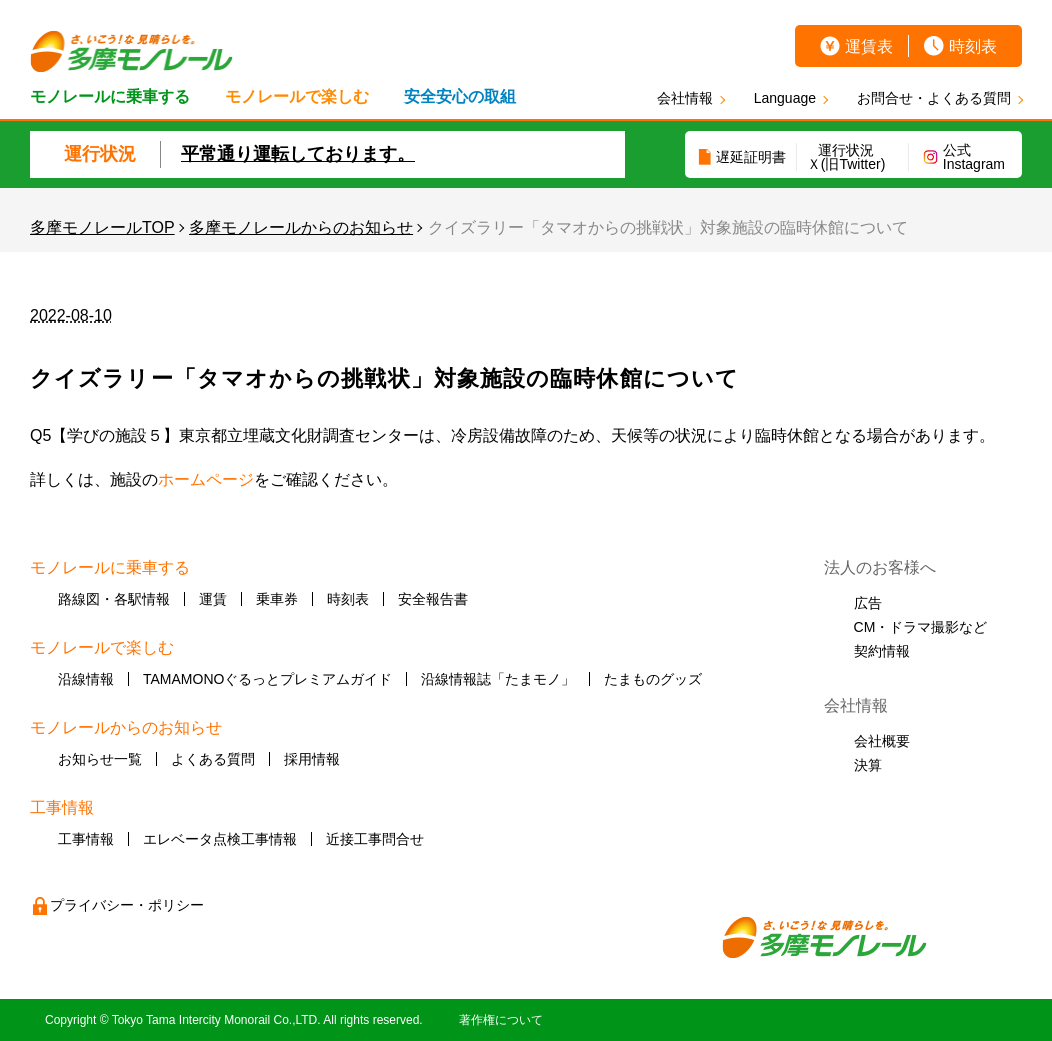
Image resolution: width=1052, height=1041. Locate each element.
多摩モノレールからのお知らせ (301, 227)
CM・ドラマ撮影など (921, 627)
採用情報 (312, 759)
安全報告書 (433, 599)
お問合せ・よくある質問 (934, 98)
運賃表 (869, 46)
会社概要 (882, 741)
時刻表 (973, 46)
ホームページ (206, 479)
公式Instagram (974, 157)
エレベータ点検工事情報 (220, 839)
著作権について (501, 1020)
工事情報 (86, 839)
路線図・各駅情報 (114, 599)
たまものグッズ (653, 679)
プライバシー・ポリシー (127, 905)
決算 (868, 765)
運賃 (213, 599)
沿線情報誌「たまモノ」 (498, 679)
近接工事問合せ (375, 839)
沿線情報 (86, 679)
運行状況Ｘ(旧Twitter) (846, 157)
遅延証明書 (751, 157)
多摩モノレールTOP (102, 227)
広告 (868, 603)
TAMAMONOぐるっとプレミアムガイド (267, 679)
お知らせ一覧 (100, 759)
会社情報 (685, 98)
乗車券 (277, 599)
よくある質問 (213, 759)
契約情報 (882, 651)
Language (785, 98)
